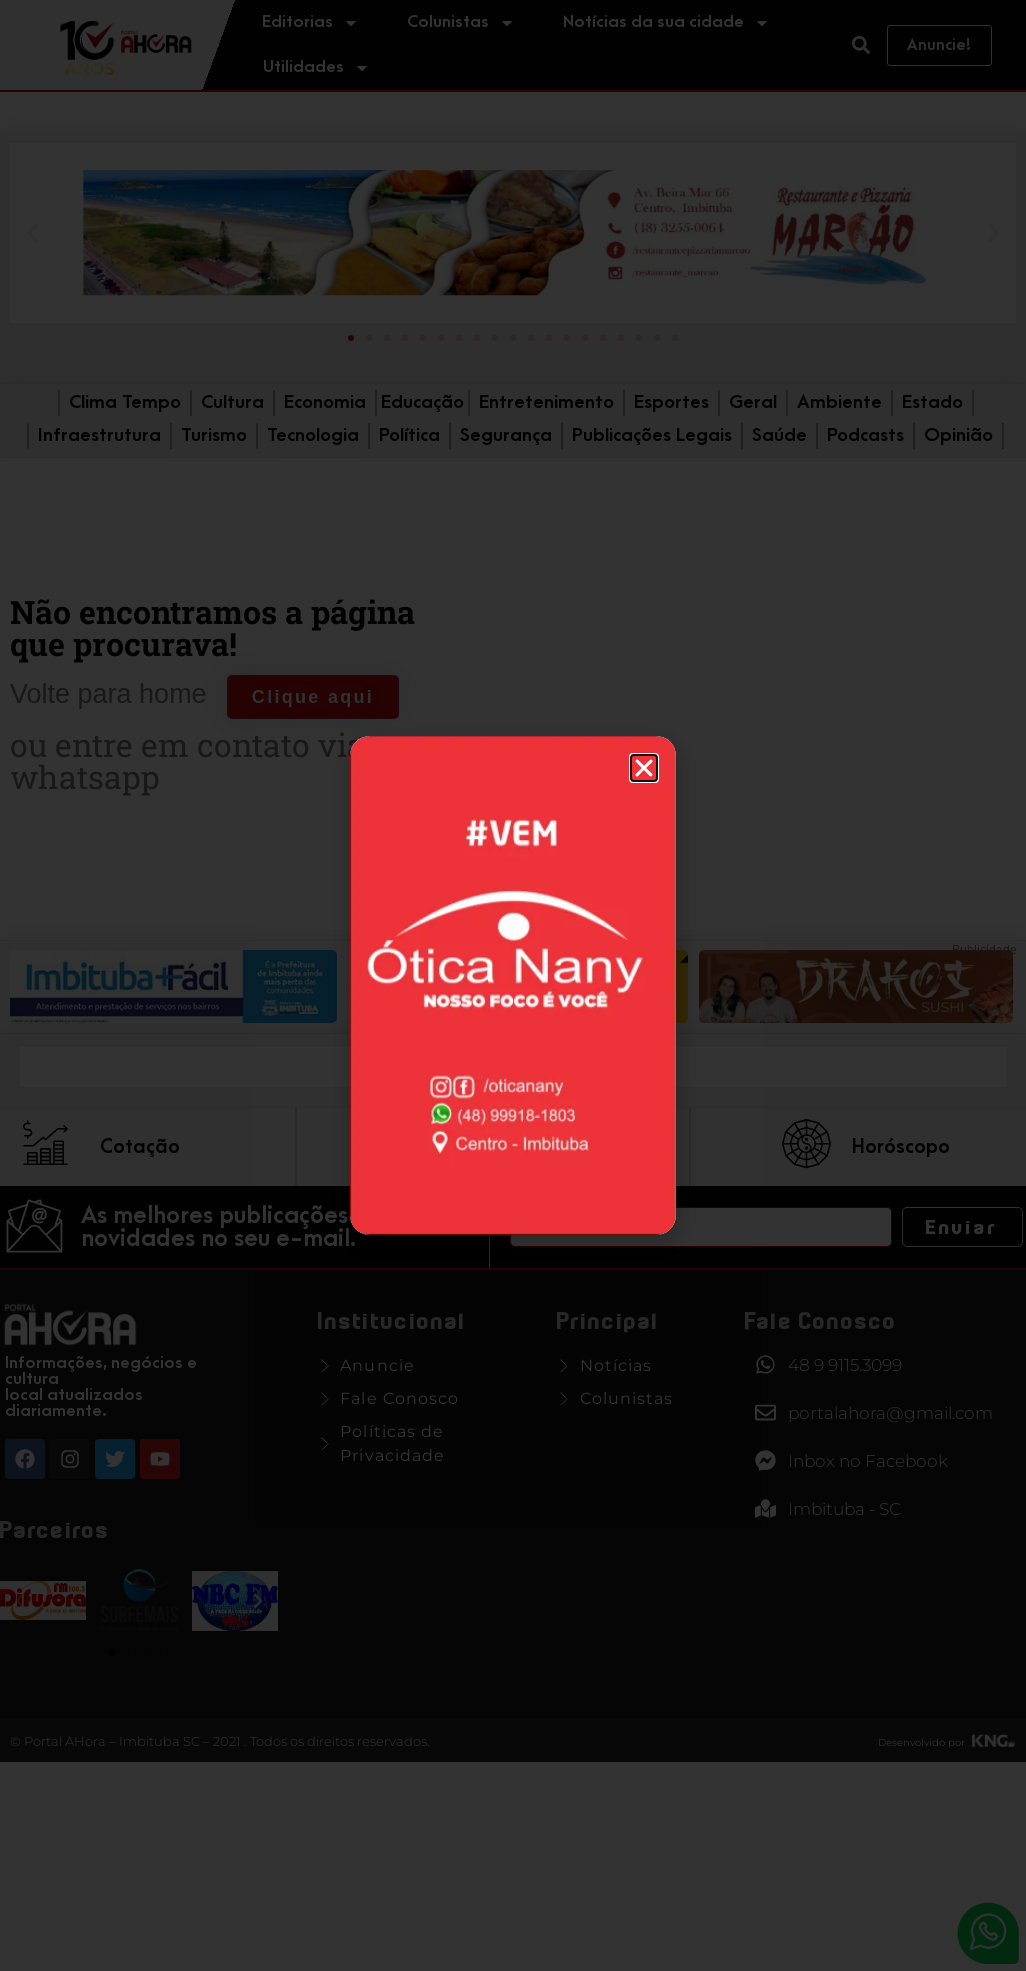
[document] (513, 985)
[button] (644, 768)
